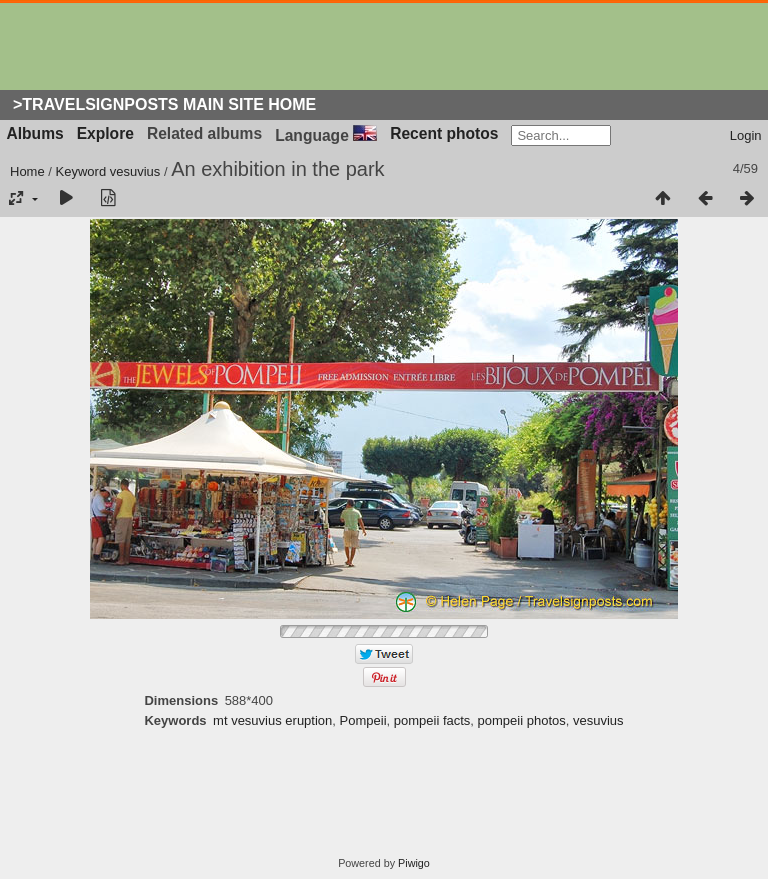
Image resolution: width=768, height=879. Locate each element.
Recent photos (444, 133)
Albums (35, 133)
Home (27, 171)
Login (746, 135)
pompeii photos (522, 720)
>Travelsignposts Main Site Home (164, 104)
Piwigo (414, 863)
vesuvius (135, 171)
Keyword (81, 171)
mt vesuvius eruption (272, 720)
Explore (105, 133)
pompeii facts (432, 720)
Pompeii (363, 720)
